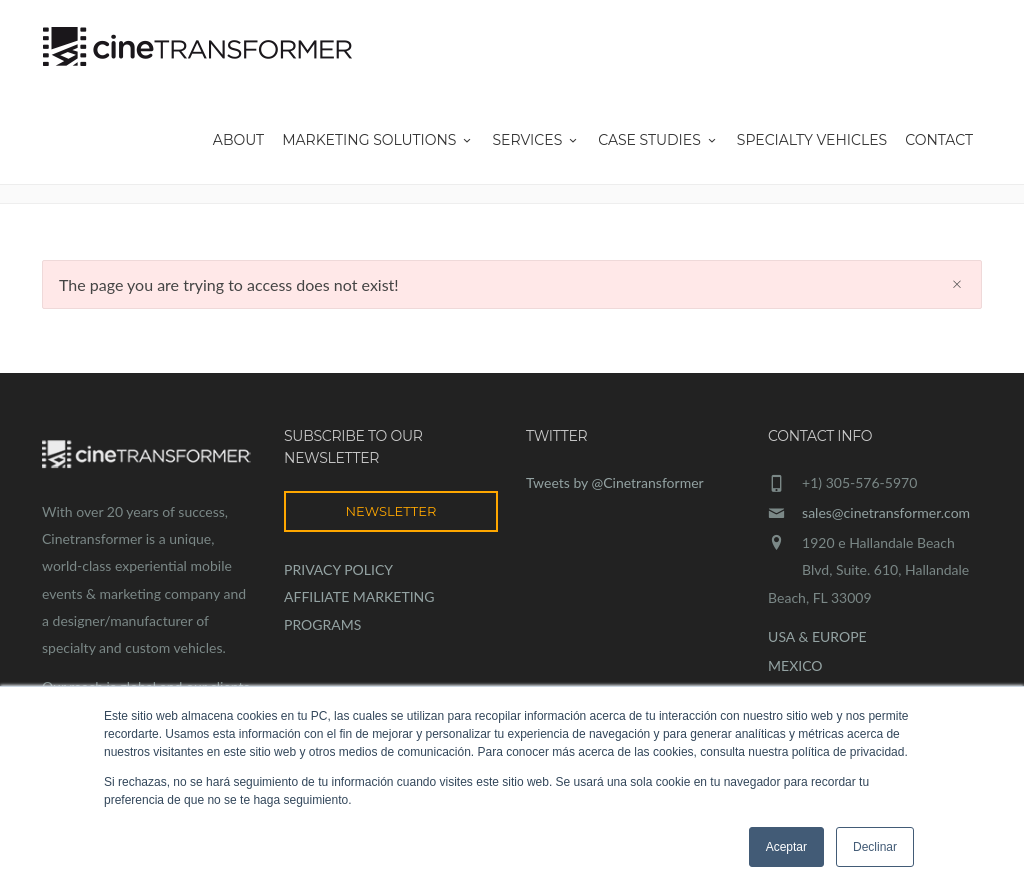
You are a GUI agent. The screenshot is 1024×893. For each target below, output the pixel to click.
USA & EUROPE (817, 636)
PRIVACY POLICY (338, 569)
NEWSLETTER (391, 511)
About (238, 140)
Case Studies (658, 140)
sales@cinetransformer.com (886, 512)
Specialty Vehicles (812, 140)
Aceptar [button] (786, 847)
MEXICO (795, 665)
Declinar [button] (875, 847)
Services (536, 140)
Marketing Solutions (378, 140)
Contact (939, 140)
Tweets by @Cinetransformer (615, 482)
